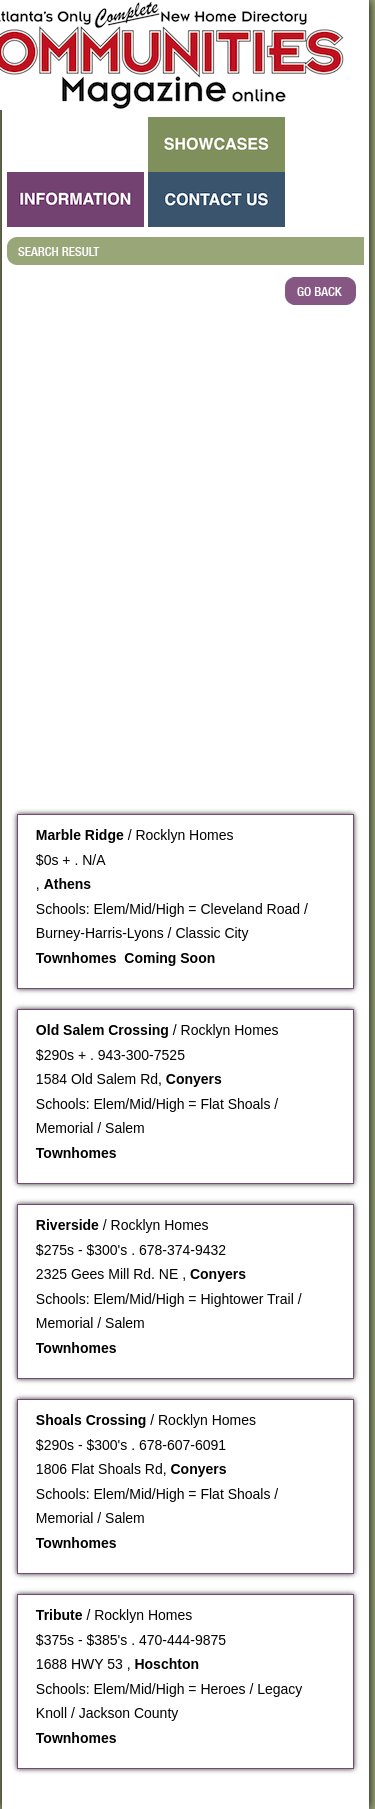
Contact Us (216, 199)
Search (75, 144)
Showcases (216, 144)
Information (75, 199)
